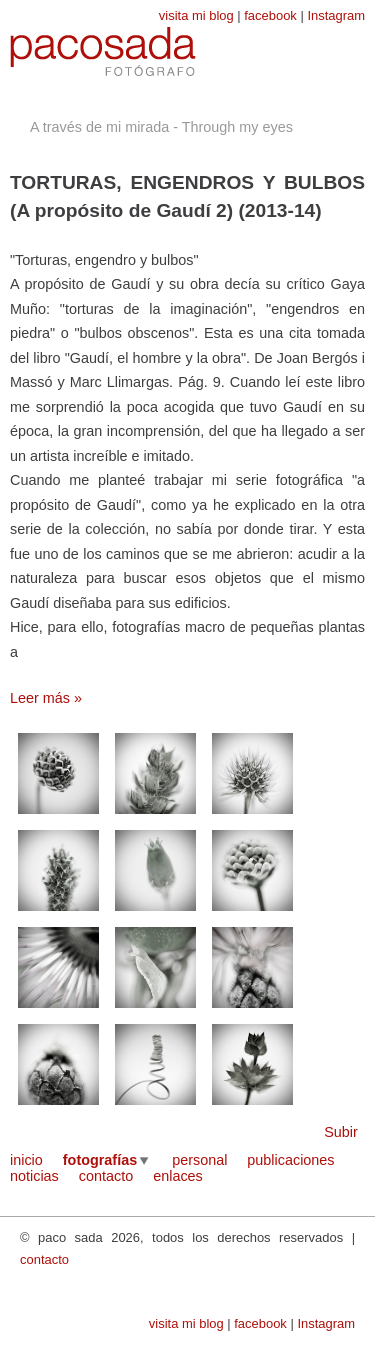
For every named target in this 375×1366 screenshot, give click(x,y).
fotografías (100, 1160)
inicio (26, 1160)
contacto (106, 1176)
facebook (270, 15)
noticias (34, 1176)
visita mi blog (196, 15)
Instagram (336, 15)
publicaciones (290, 1160)
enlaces (178, 1176)
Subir (341, 1132)
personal (199, 1160)
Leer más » (46, 698)
